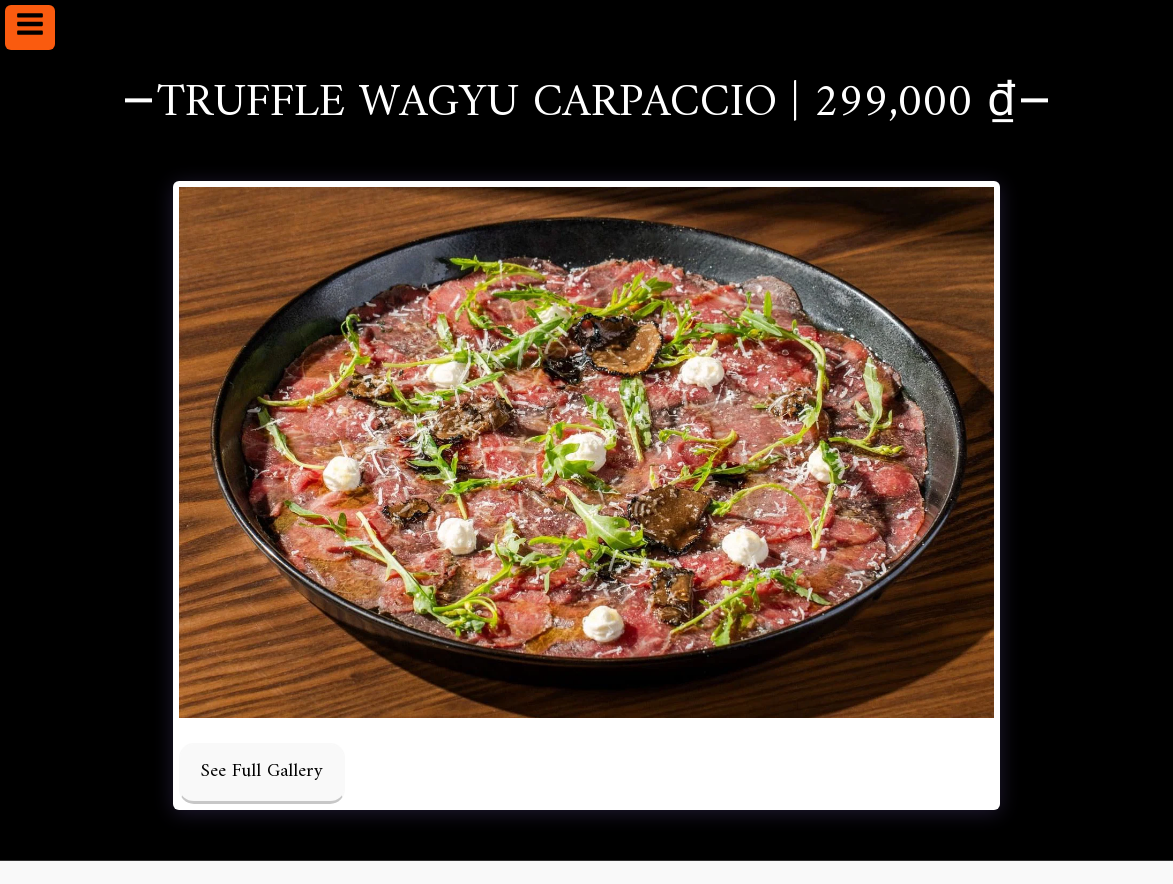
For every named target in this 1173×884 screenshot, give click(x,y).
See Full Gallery (262, 771)
